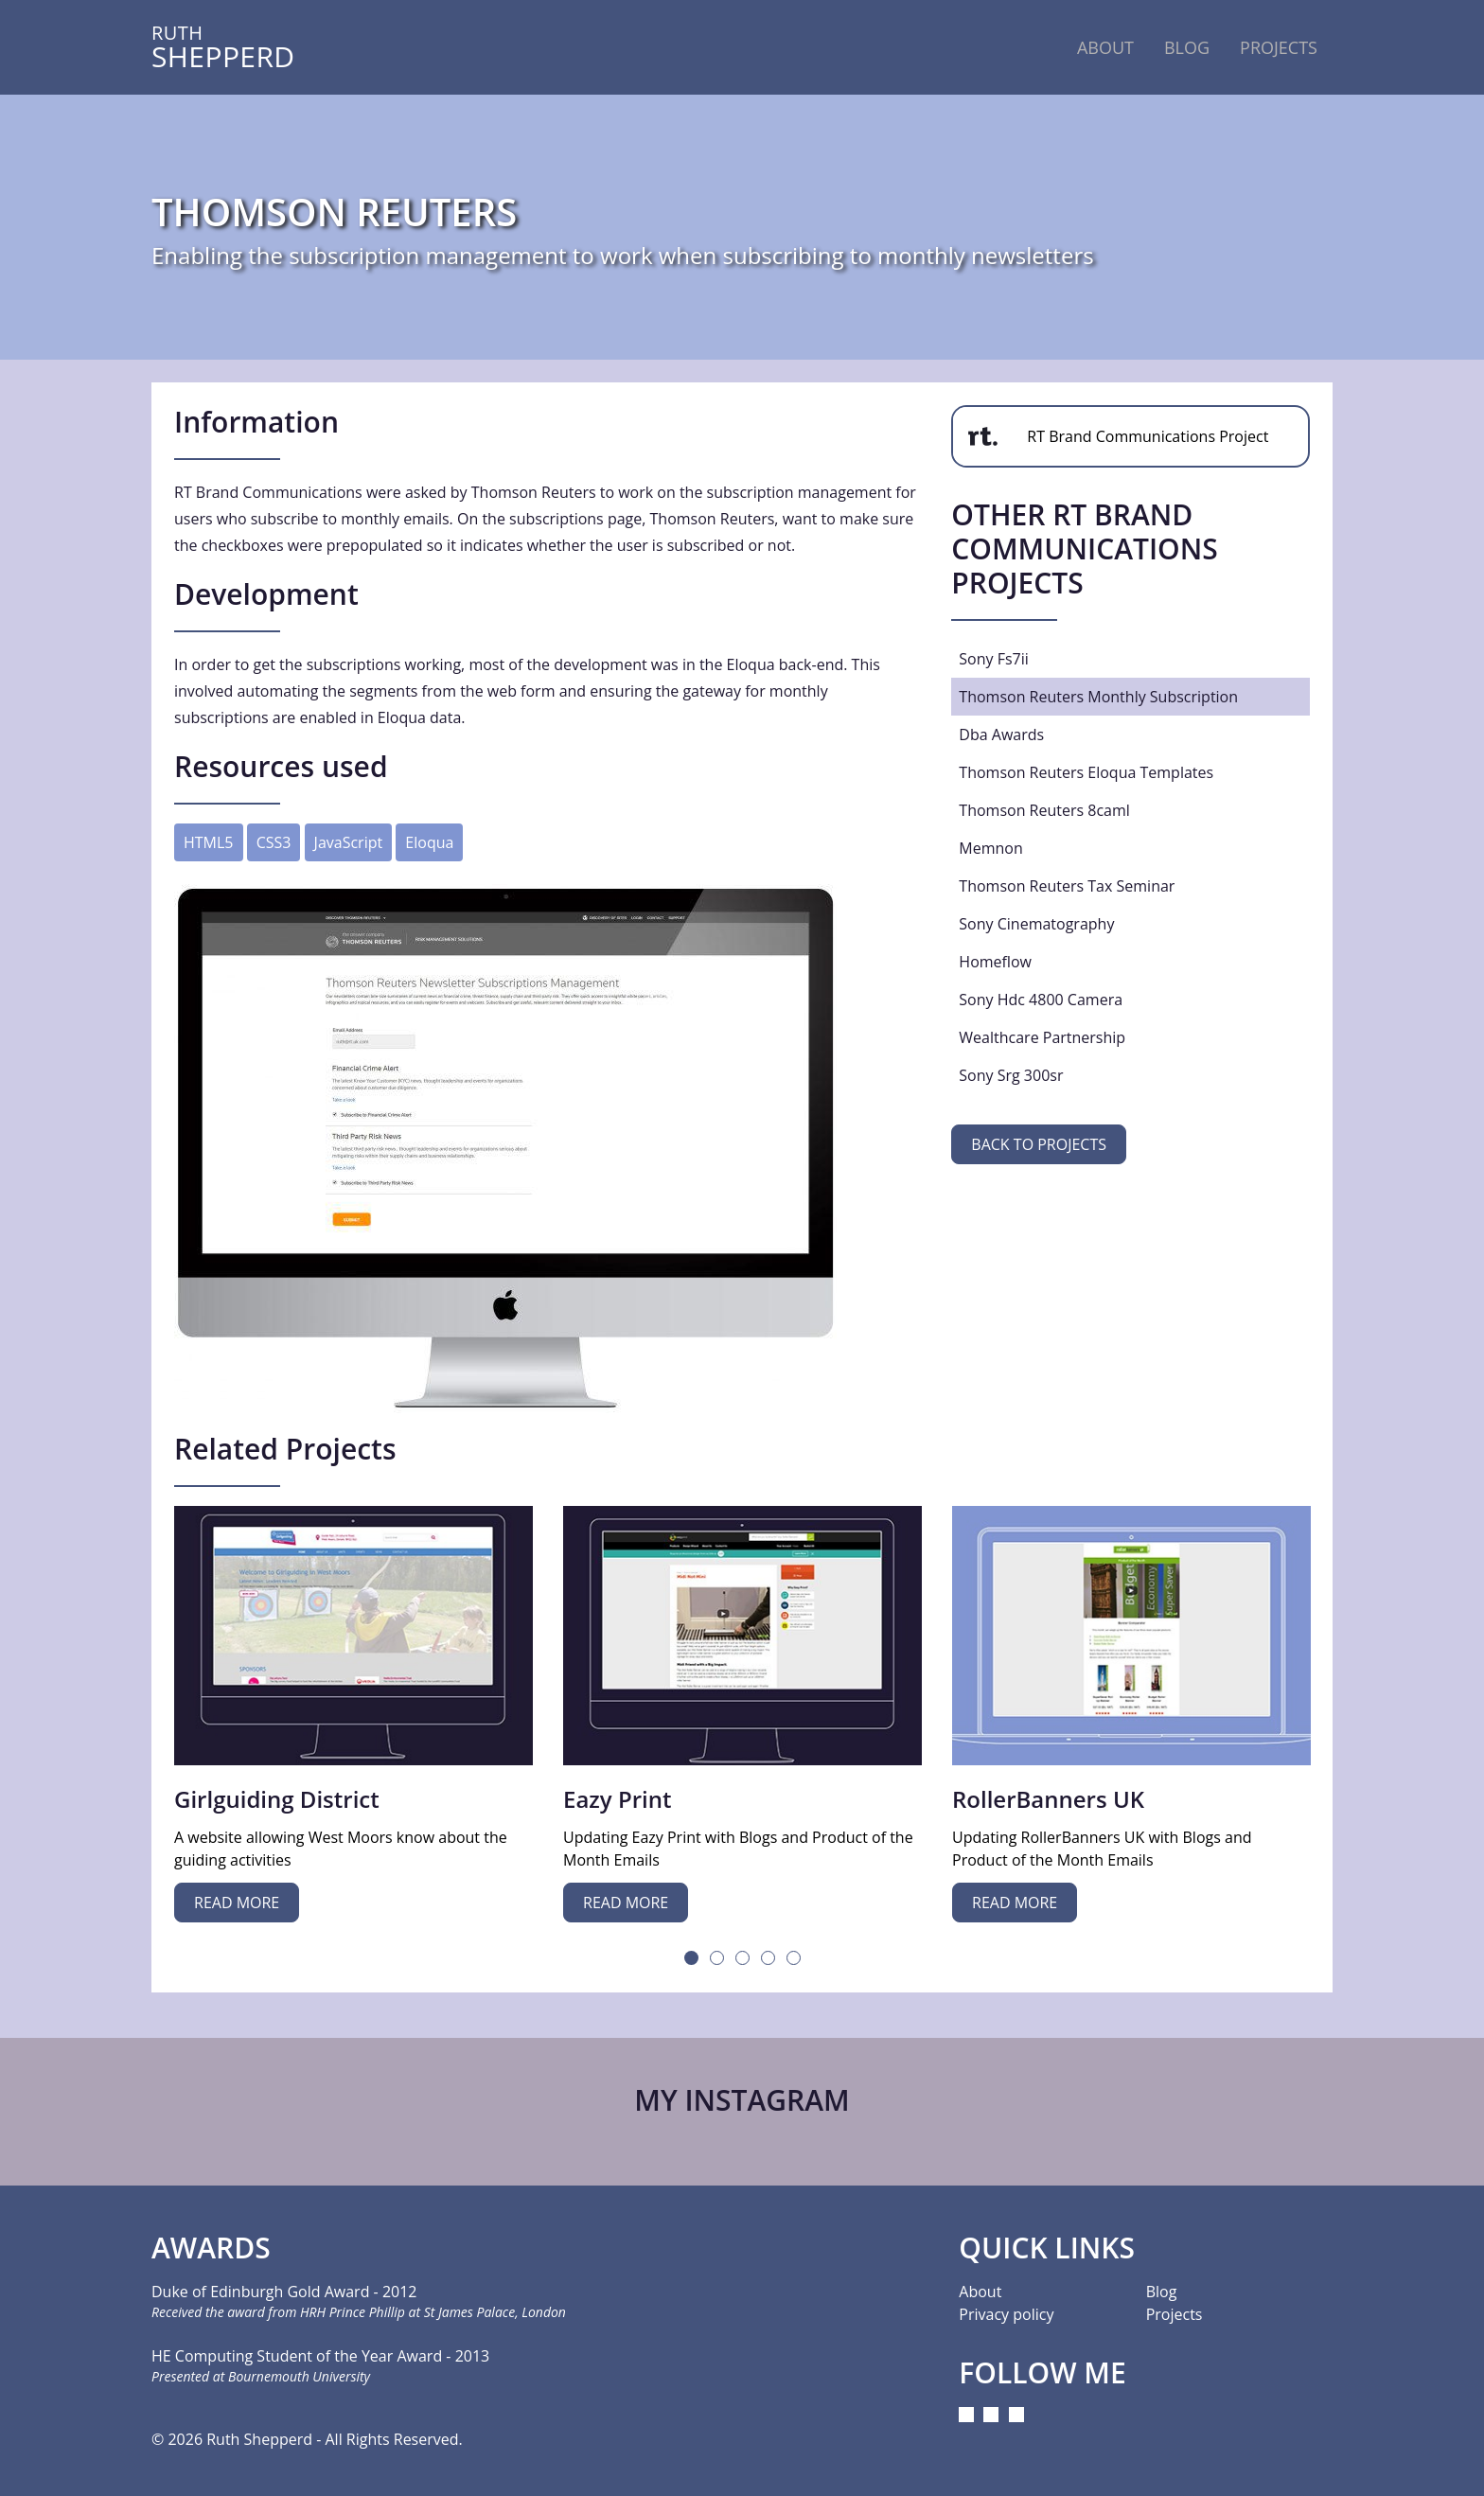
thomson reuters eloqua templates (1086, 772)
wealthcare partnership (1042, 1037)
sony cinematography (1036, 923)
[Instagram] (966, 2414)
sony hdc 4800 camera (1040, 999)
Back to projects (1038, 1144)
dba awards (1001, 734)
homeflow (995, 961)
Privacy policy (1006, 2314)
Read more (236, 1902)
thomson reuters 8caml (1044, 810)
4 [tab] (768, 1958)
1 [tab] (691, 1958)
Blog (1187, 47)
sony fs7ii (994, 658)
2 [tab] (717, 1958)
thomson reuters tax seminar (1067, 886)
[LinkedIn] (990, 2414)
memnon (990, 848)
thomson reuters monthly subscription (1098, 696)
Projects (1278, 47)
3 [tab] (742, 1958)
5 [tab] (793, 1958)
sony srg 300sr (1011, 1075)
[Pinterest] (1016, 2414)
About (1105, 47)
